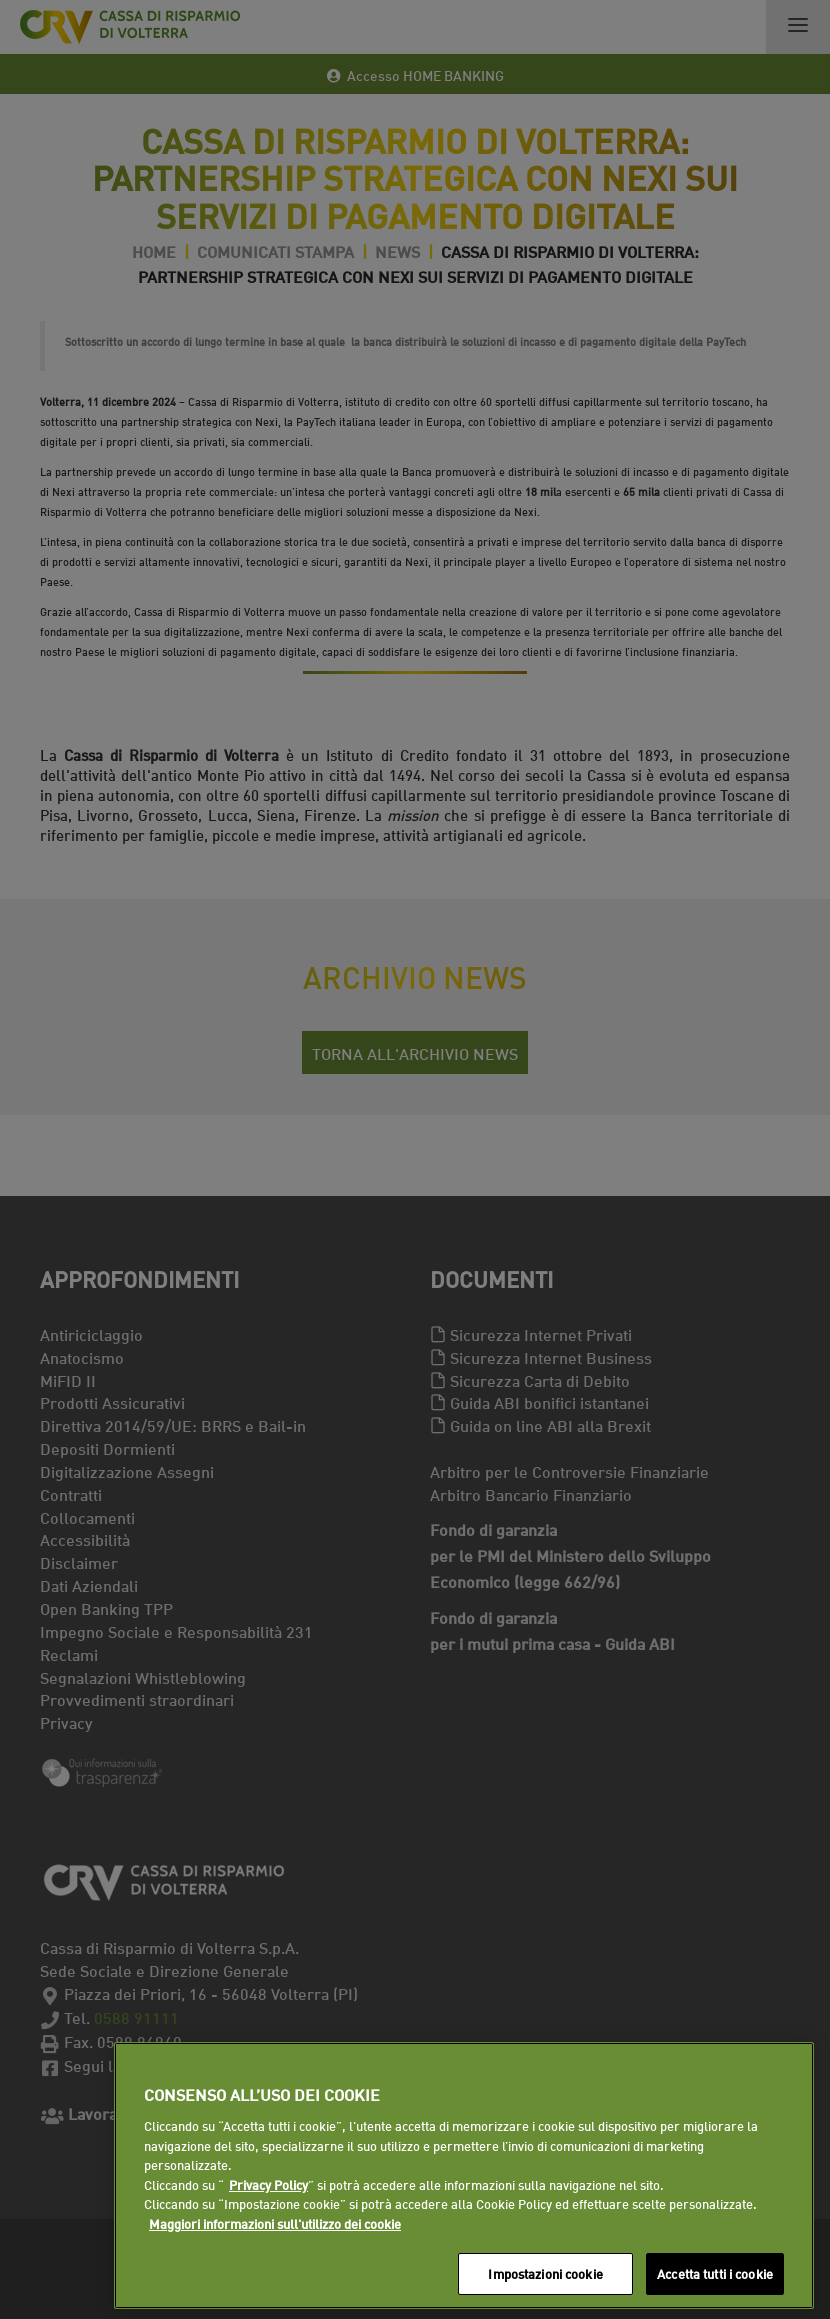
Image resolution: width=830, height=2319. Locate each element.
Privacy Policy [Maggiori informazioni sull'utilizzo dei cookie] (268, 2184)
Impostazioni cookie (545, 2273)
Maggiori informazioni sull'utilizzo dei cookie (275, 2223)
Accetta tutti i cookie (715, 2273)
